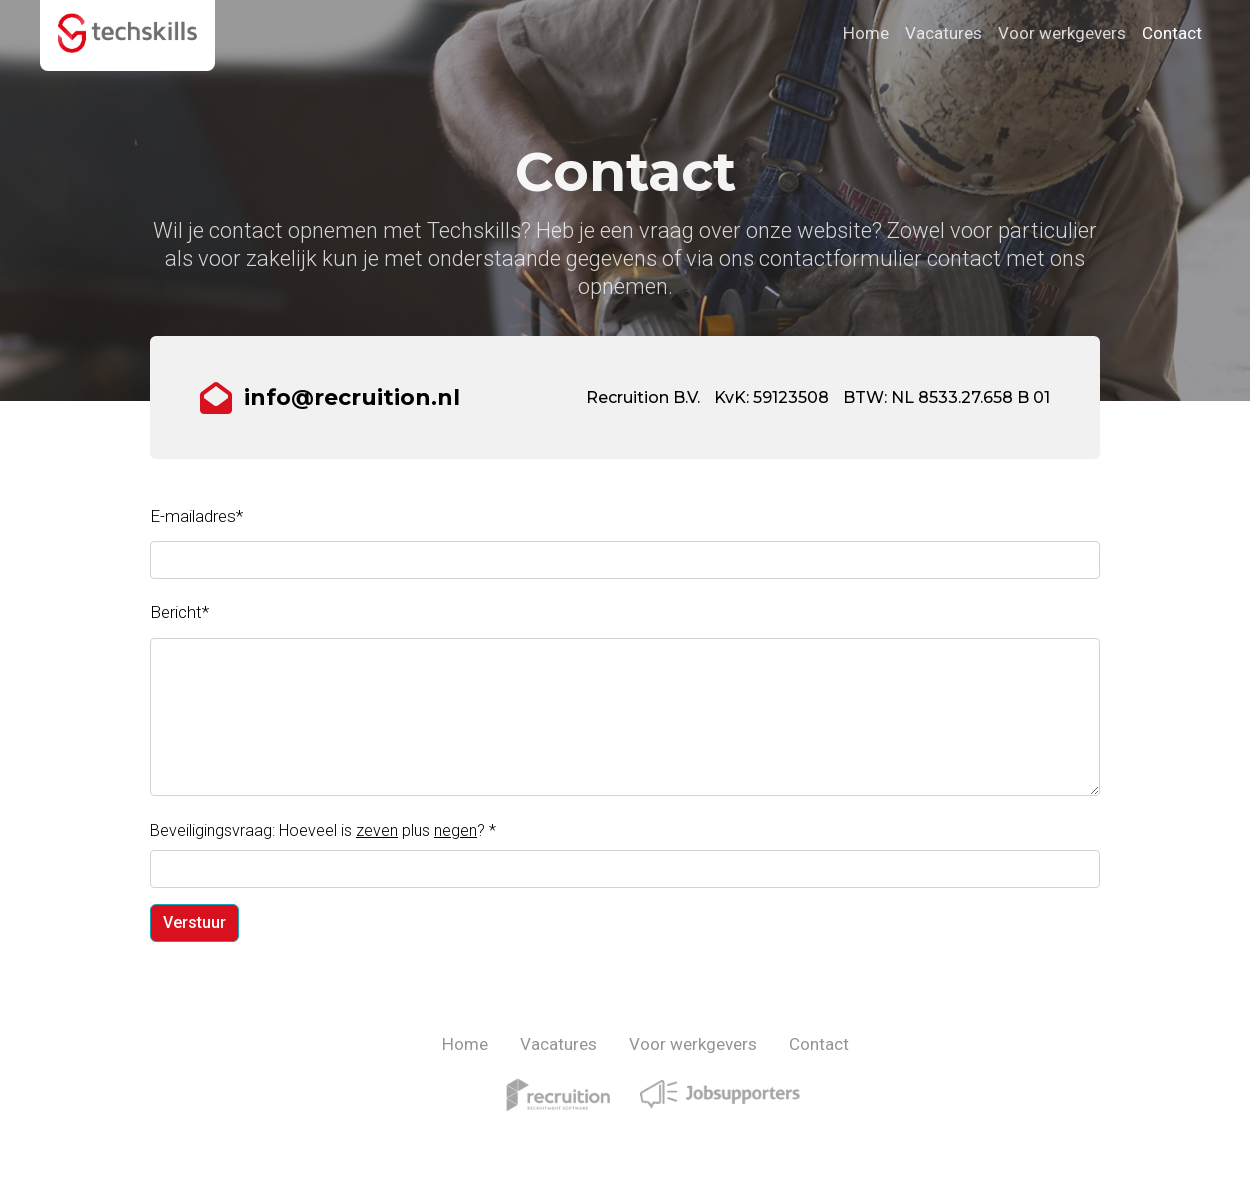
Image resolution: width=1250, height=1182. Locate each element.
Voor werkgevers (1062, 33)
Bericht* (179, 612)
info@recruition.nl (352, 397)
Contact (1172, 33)
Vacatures (943, 33)
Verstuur (194, 922)
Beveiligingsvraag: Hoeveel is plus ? (323, 830)
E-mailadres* (196, 516)
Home (866, 33)
